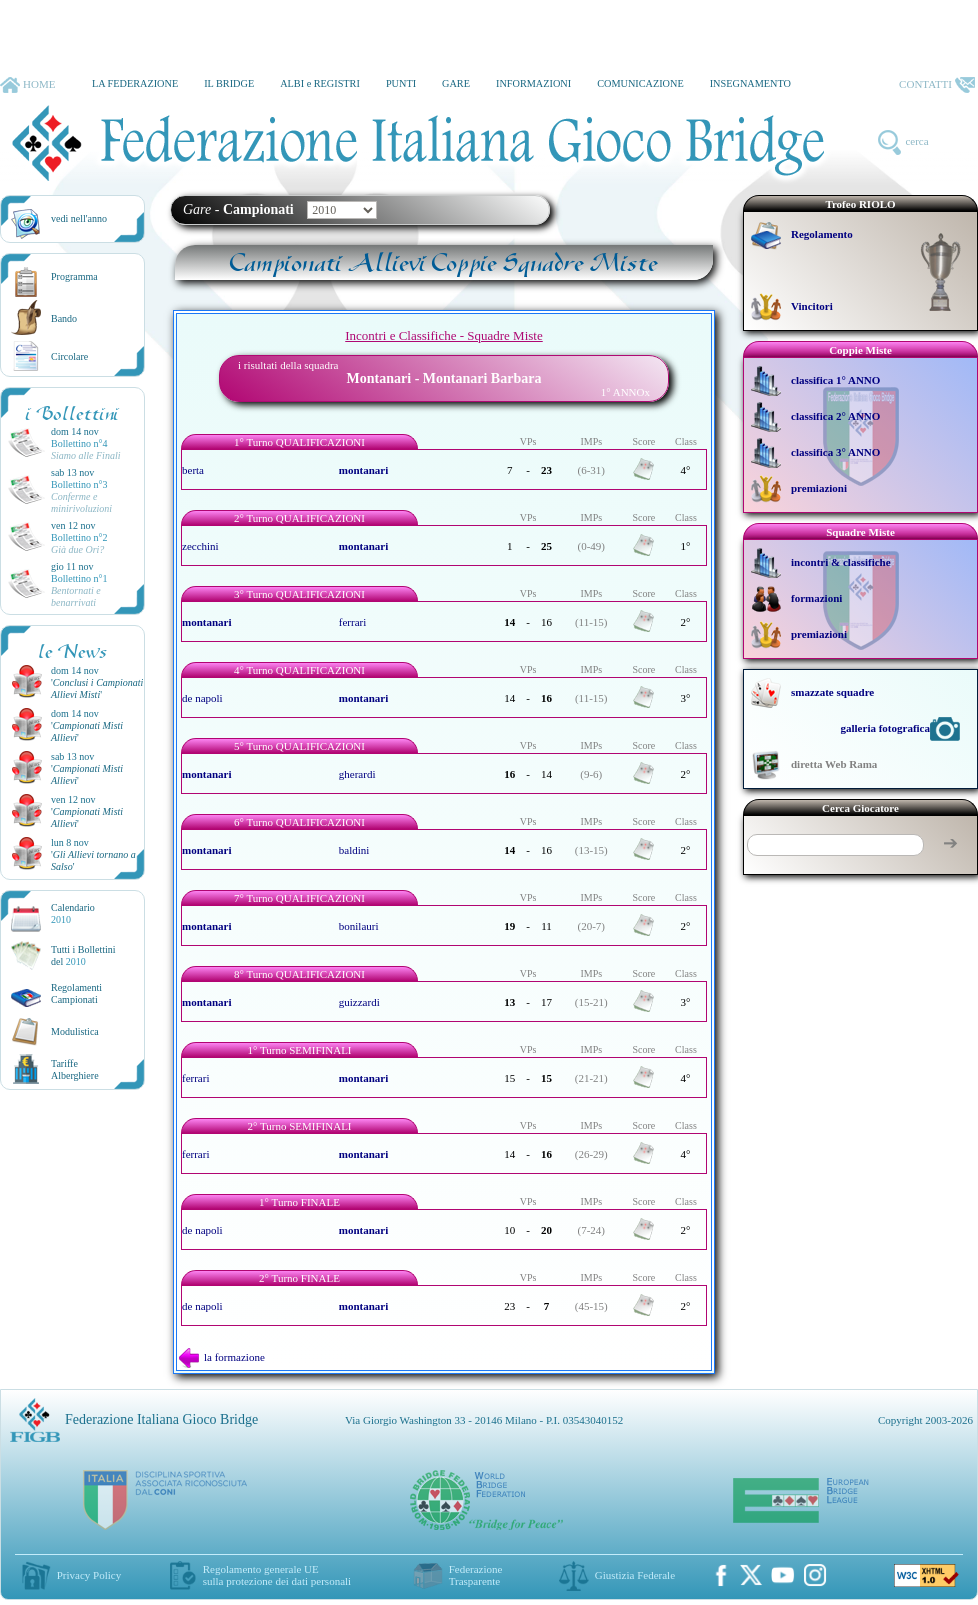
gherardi (357, 774)
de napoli (202, 698)
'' (97, 688)
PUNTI (401, 83)
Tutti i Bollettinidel (83, 955)
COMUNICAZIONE (640, 83)
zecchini (200, 546)
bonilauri (359, 926)
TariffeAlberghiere (75, 1069)
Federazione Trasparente (476, 1575)
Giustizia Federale (635, 1575)
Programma (74, 276)
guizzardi (359, 1002)
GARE (456, 83)
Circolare (69, 356)
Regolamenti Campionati (76, 993)
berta (193, 470)
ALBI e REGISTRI (320, 83)
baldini (354, 850)
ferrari (352, 622)
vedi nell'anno (79, 218)
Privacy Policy (89, 1575)
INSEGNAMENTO (750, 83)
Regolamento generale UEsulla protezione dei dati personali (277, 1575)
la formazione (222, 1357)
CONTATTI (937, 85)
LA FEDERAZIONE (135, 83)
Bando (64, 318)
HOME (27, 85)
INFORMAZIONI (533, 83)
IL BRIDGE (229, 83)
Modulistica (75, 1031)
